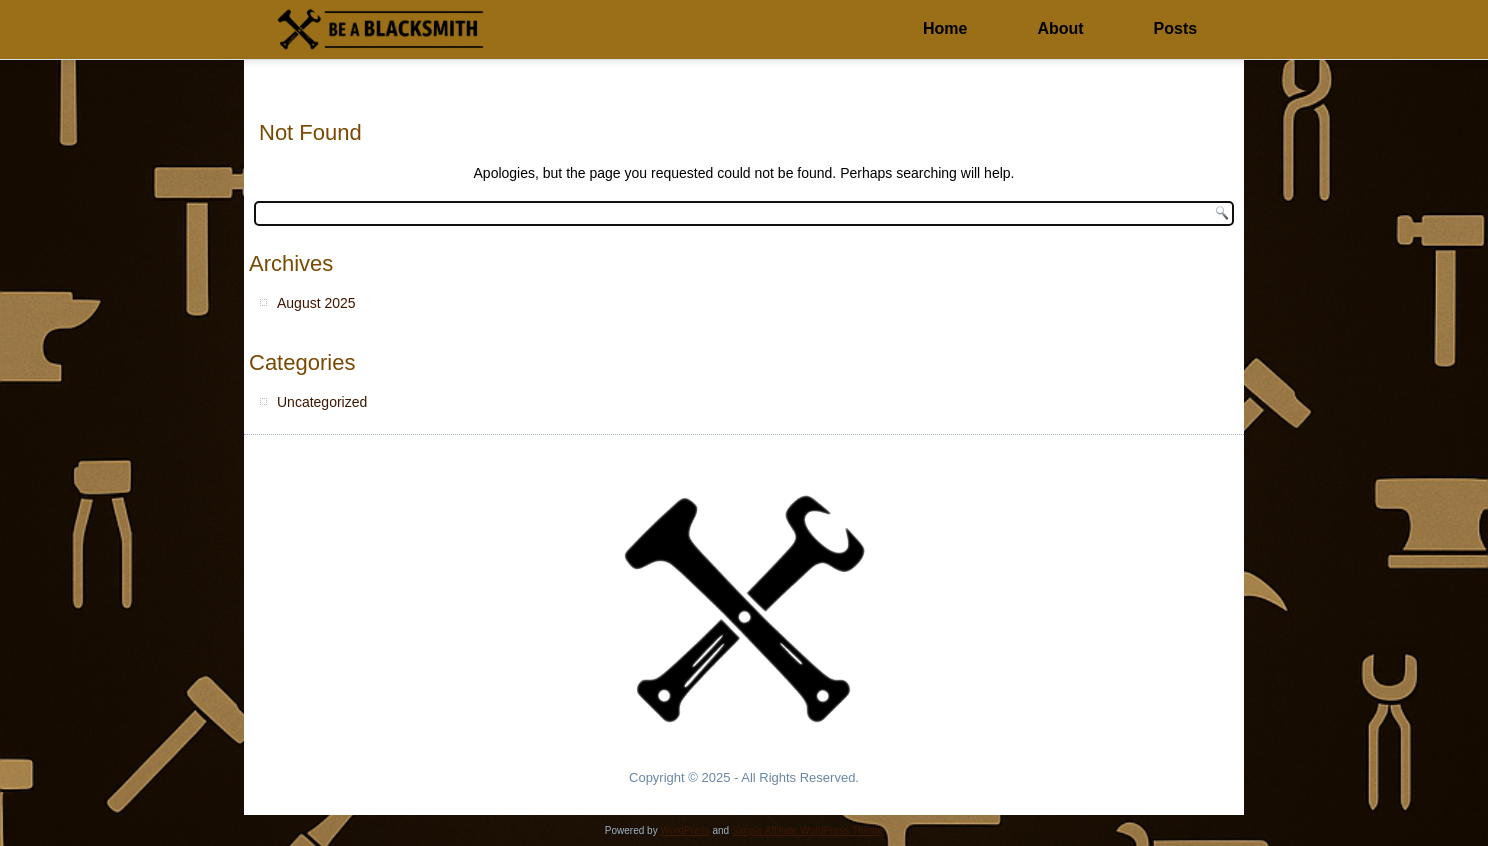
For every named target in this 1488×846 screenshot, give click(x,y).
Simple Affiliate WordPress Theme (807, 830)
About (1060, 28)
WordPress (684, 830)
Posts (1176, 28)
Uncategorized (322, 402)
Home (945, 28)
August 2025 (316, 303)
